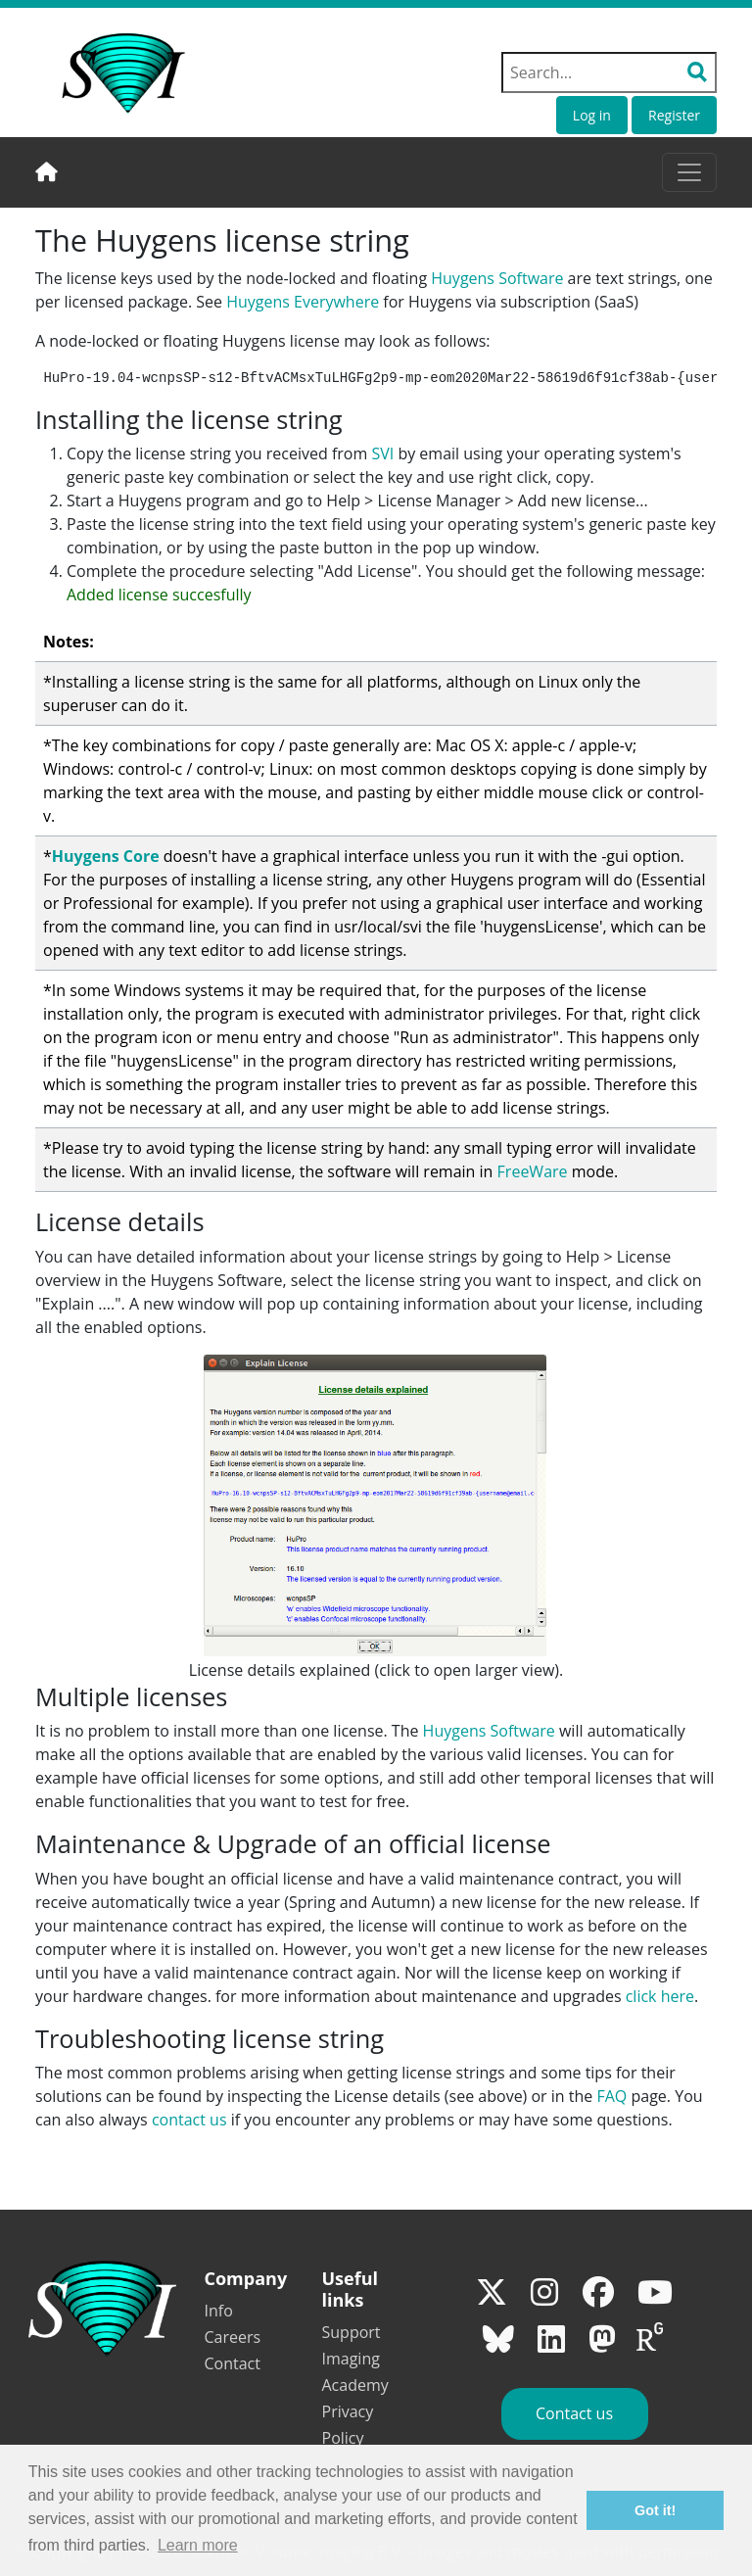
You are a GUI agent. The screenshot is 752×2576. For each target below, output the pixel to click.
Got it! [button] (655, 2510)
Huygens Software (497, 278)
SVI (382, 453)
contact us (189, 2119)
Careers (233, 2337)
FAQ (611, 2096)
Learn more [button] (198, 2545)
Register (674, 115)
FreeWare (532, 1171)
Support (351, 2332)
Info (219, 2310)
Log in (592, 115)
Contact (232, 2363)
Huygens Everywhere (302, 301)
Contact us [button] (574, 2413)
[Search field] (609, 72)
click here (660, 1996)
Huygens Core (106, 856)
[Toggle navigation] (689, 172)
